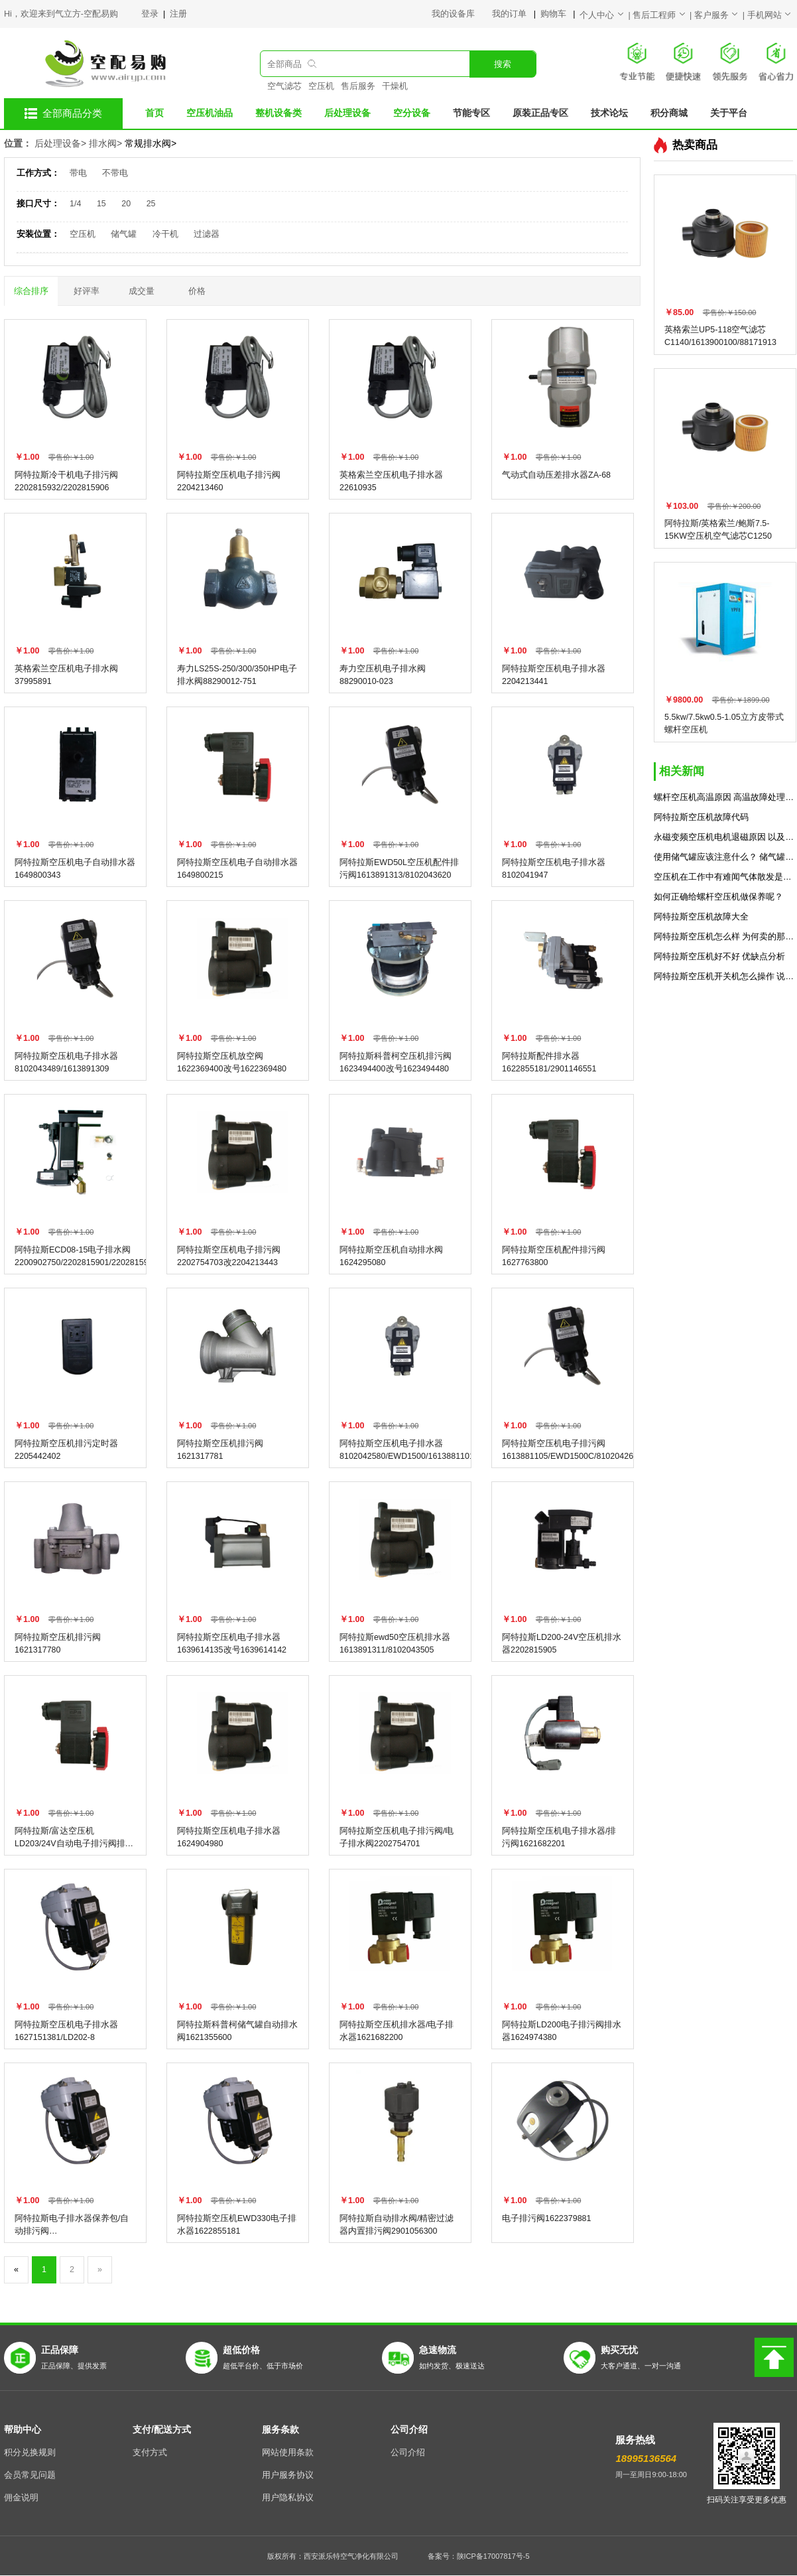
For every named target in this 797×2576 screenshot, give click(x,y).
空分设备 (411, 112)
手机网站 (770, 15)
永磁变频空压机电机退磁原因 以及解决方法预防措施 (725, 837)
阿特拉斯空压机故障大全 (701, 916)
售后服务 (358, 86)
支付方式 (150, 2452)
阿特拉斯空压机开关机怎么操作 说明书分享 (725, 976)
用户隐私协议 (288, 2497)
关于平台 (728, 112)
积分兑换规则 (30, 2452)
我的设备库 (462, 14)
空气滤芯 (284, 86)
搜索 (502, 64)
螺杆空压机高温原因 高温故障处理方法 (725, 797)
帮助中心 (22, 2429)
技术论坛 (609, 112)
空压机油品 (209, 112)
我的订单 (510, 14)
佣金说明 (21, 2497)
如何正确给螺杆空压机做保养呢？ (718, 897)
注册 (178, 14)
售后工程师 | (663, 15)
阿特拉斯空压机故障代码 (701, 817)
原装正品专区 (540, 112)
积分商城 (669, 112)
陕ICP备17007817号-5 (493, 2556)
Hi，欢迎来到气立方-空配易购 (61, 14)
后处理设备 (347, 112)
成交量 (141, 291)
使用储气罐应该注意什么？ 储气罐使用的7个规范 (725, 857)
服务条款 (280, 2429)
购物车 (554, 14)
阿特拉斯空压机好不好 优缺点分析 (719, 956)
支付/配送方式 (162, 2429)
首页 (154, 112)
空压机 (321, 86)
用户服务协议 (288, 2475)
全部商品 (284, 64)
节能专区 (471, 112)
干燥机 (395, 86)
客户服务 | (720, 15)
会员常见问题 (30, 2475)
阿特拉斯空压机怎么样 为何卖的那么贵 (725, 936)
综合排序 (31, 291)
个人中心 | (606, 15)
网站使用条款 (288, 2452)
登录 (150, 14)
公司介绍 (409, 2429)
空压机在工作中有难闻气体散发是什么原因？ (725, 877)
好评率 (86, 291)
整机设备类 (278, 112)
